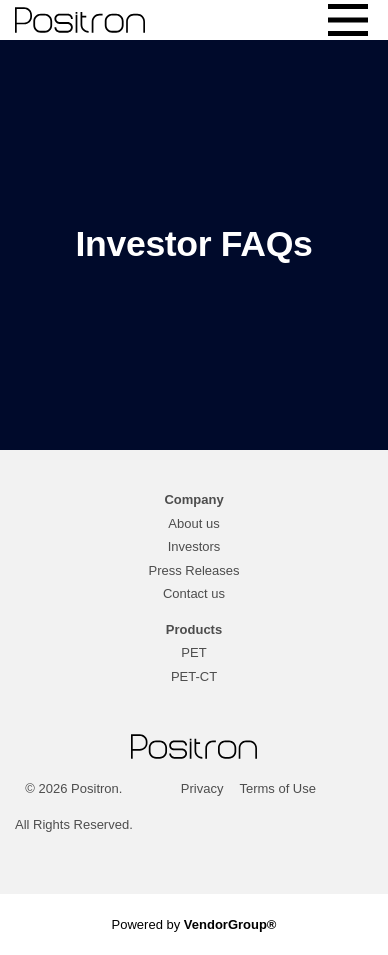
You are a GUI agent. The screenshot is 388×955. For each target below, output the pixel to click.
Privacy (202, 788)
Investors (194, 546)
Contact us (194, 593)
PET (193, 652)
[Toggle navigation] (348, 20)
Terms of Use (277, 788)
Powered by (194, 924)
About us (193, 523)
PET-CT (194, 676)
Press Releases (193, 570)
